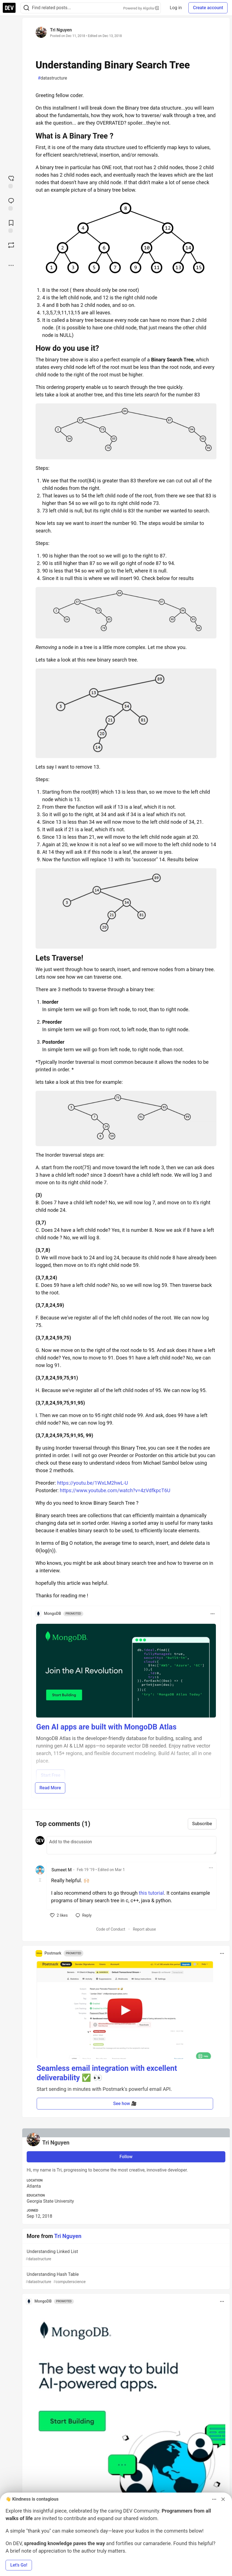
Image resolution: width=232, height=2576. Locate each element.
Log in (176, 7)
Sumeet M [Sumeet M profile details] (61, 1869)
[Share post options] (11, 265)
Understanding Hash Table (125, 2278)
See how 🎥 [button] (125, 2103)
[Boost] (11, 245)
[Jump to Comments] (11, 204)
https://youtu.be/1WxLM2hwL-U (92, 1483)
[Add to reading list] (11, 226)
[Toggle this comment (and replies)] (40, 1880)
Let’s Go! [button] (18, 2565)
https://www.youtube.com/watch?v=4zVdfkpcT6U (115, 1490)
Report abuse (144, 1929)
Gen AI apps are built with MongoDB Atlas (106, 1727)
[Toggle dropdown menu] (212, 1613)
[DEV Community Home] (9, 7)
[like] (59, 1915)
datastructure (52, 78)
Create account (208, 7)
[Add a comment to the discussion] (131, 1845)
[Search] (26, 8)
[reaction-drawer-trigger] (11, 181)
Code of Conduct (110, 1929)
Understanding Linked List (125, 2255)
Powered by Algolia (141, 8)
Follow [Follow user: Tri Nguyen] (126, 2156)
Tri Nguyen (61, 30)
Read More (50, 1787)
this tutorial (151, 1893)
